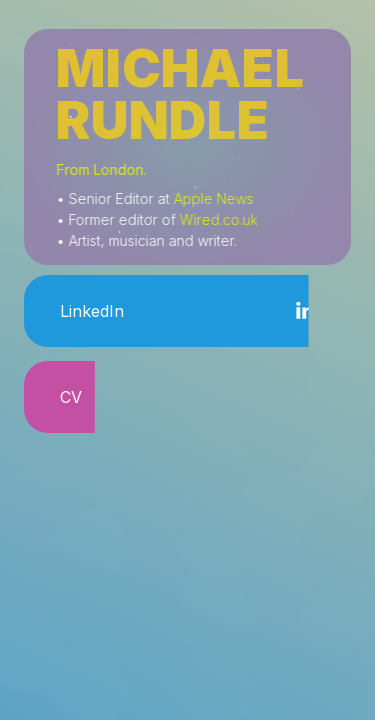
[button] (187, 311)
